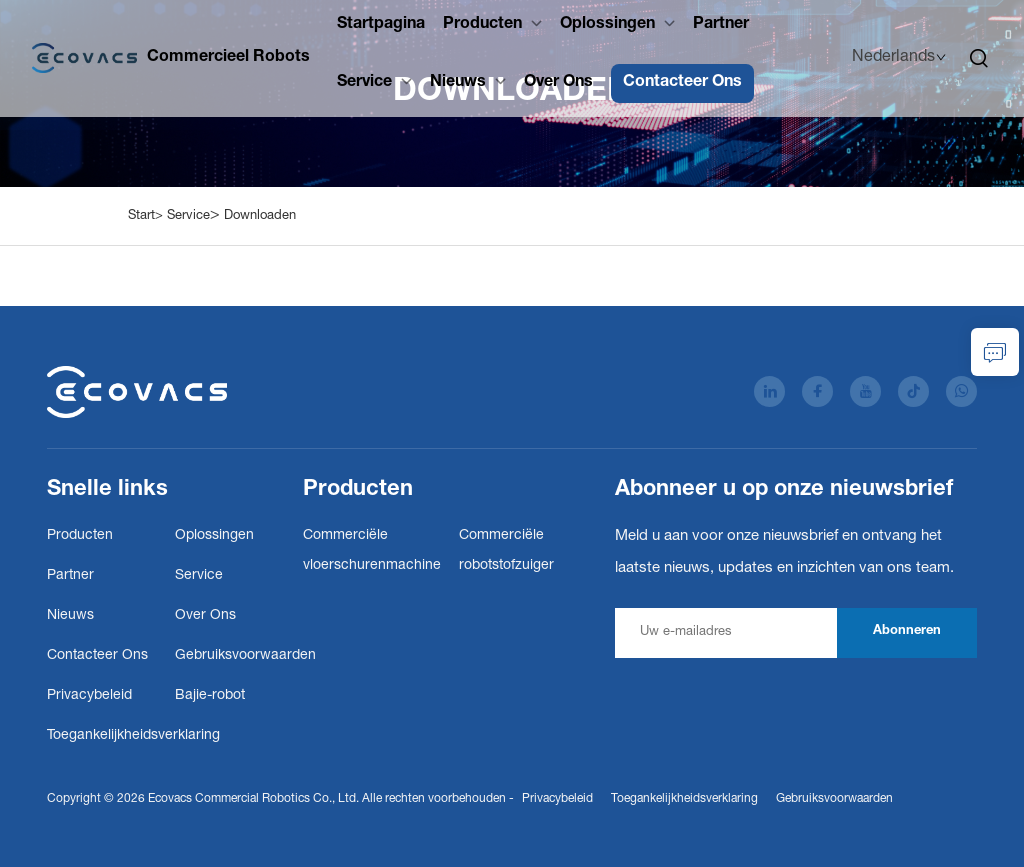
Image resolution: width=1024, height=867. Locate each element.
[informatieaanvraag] (995, 352)
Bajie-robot (210, 696)
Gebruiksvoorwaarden (245, 656)
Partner (721, 25)
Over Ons (558, 83)
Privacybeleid (89, 696)
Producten (482, 25)
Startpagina (381, 25)
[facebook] (817, 391)
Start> (145, 216)
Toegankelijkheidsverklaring (133, 736)
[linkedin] (769, 391)
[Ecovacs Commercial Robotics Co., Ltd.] (171, 58)
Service (364, 83)
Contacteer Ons (682, 83)
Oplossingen (607, 25)
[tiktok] (913, 391)
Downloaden (260, 216)
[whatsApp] (961, 391)
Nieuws (458, 83)
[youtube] (865, 391)
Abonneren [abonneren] (907, 631)
